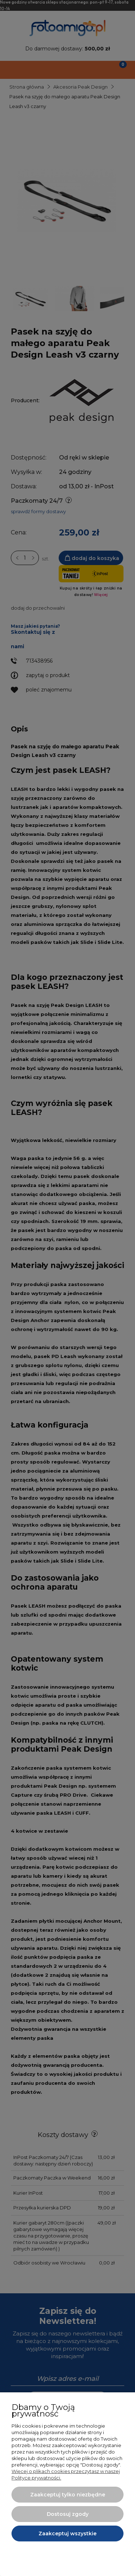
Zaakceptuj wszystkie (67, 2533)
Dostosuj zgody (68, 2514)
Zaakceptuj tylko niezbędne (67, 2494)
